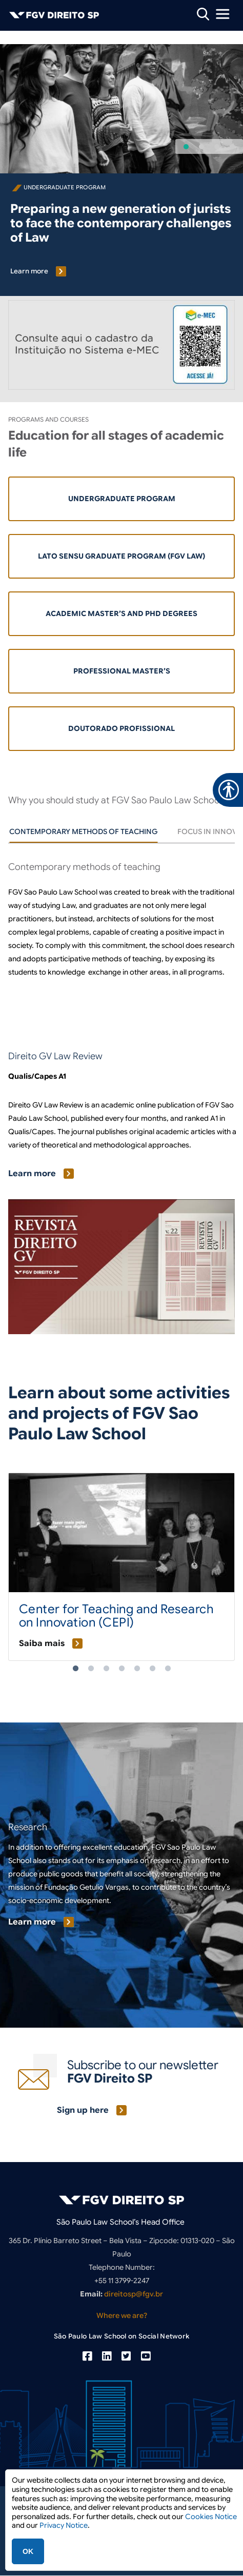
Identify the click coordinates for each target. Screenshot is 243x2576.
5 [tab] (137, 1668)
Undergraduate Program (121, 498)
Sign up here (83, 2110)
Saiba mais (42, 1643)
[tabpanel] (121, 932)
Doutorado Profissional (121, 728)
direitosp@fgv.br (133, 2293)
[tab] (83, 831)
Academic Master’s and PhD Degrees (121, 613)
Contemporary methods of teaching (83, 831)
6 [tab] (152, 1668)
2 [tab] (91, 1668)
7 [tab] (168, 1668)
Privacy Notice (63, 2525)
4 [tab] (121, 1668)
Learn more (29, 271)
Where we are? (121, 2315)
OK (28, 2551)
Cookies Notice (211, 2516)
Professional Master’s (121, 671)
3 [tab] (106, 1668)
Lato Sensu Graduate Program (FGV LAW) (121, 556)
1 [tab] (75, 1668)
